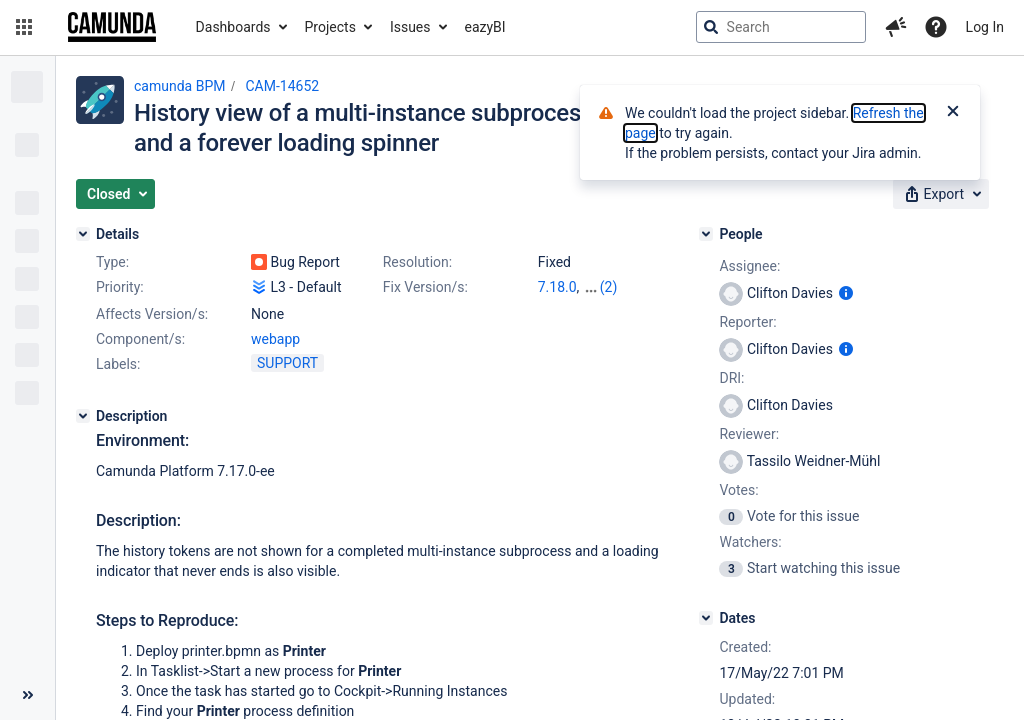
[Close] (953, 113)
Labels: (118, 364)
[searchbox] (781, 27)
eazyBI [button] (485, 27)
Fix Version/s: (425, 287)
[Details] (83, 234)
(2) (609, 287)
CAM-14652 (282, 86)
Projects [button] (330, 27)
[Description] (83, 416)
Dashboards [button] (233, 27)
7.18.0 (557, 287)
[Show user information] (846, 293)
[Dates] (706, 618)
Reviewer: (749, 434)
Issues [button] (410, 27)
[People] (706, 234)
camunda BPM (179, 86)
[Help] (936, 27)
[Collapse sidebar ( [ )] (27, 695)
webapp (275, 339)
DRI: (731, 378)
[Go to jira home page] (112, 27)
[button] (24, 27)
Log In (985, 27)
